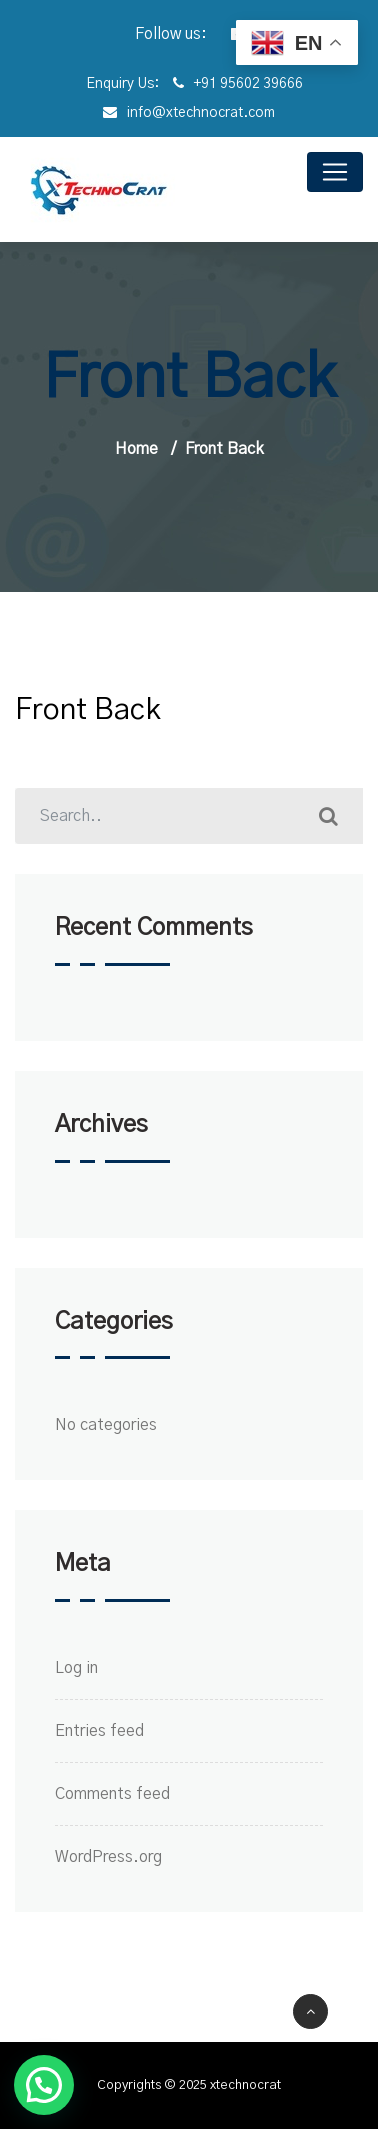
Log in (76, 1668)
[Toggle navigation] (335, 172)
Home (136, 449)
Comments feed (112, 1794)
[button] (44, 2085)
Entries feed (99, 1731)
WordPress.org (108, 1857)
